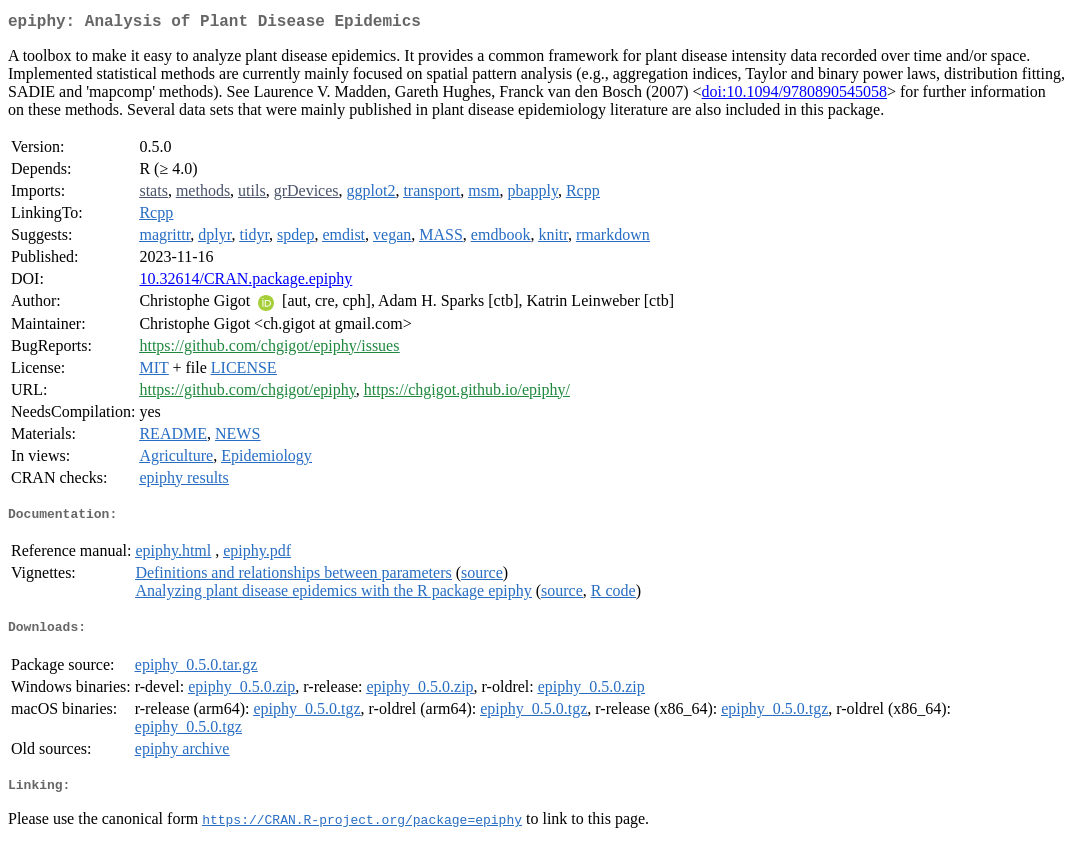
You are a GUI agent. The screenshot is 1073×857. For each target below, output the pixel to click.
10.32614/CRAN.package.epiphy (245, 282)
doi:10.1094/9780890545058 (794, 95)
